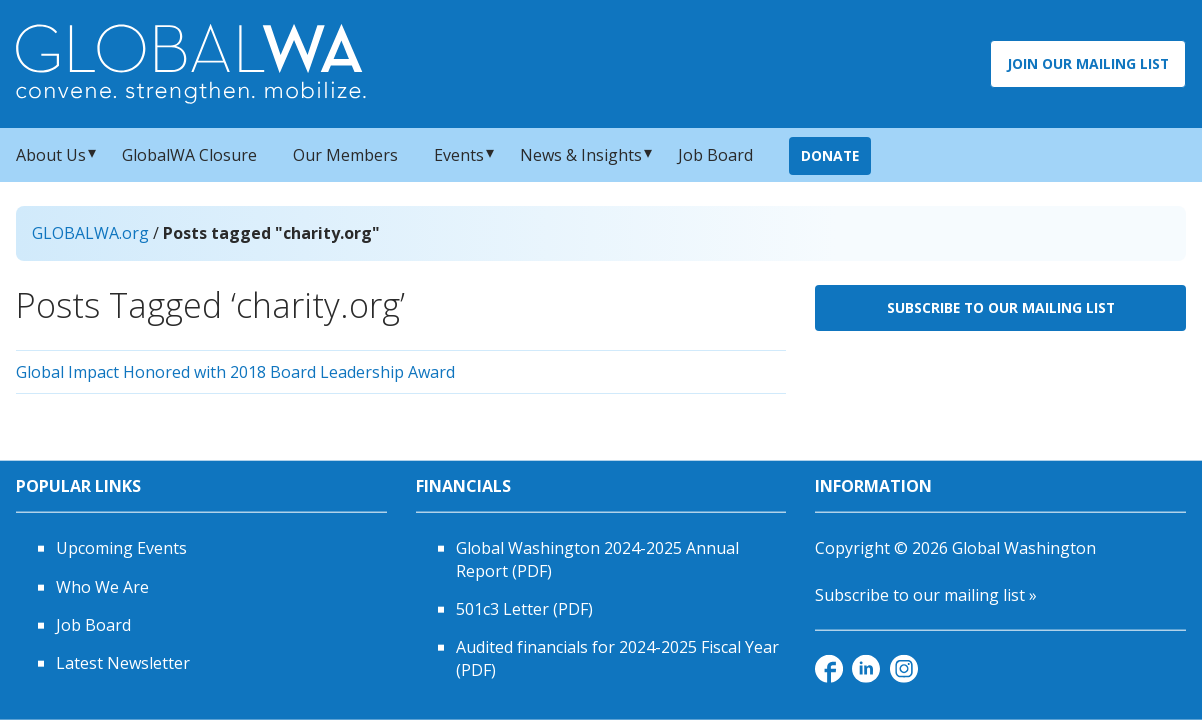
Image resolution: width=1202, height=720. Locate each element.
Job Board (715, 155)
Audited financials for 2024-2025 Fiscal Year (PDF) (617, 658)
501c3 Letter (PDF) (524, 609)
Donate (830, 155)
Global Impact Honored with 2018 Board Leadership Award (235, 372)
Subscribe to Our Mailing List (1001, 307)
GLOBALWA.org (90, 233)
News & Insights (581, 155)
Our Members (345, 155)
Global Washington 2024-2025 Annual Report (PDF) (597, 559)
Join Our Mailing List (1088, 63)
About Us (51, 155)
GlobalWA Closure (189, 155)
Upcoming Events (121, 548)
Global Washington (1024, 548)
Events (459, 155)
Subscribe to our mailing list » (926, 594)
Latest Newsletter (123, 663)
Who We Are (102, 586)
